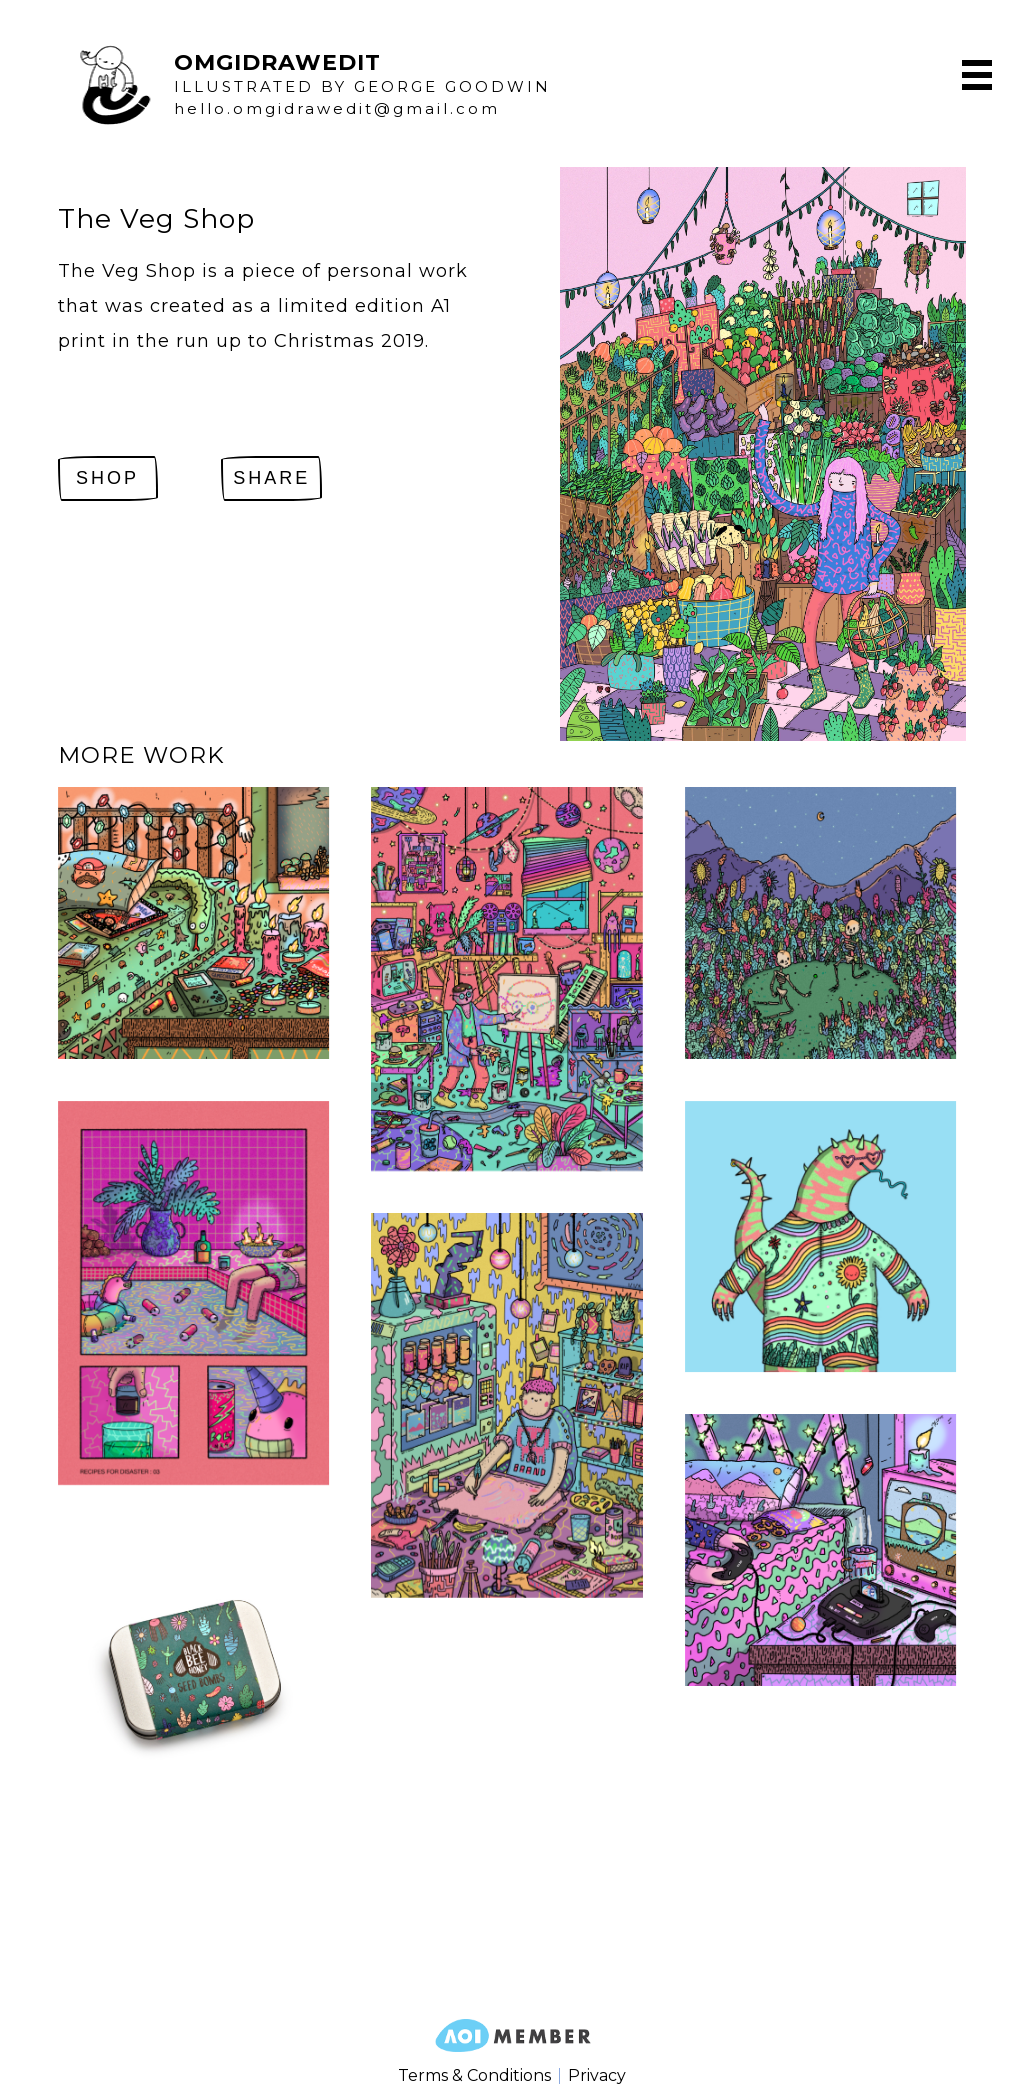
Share (271, 478)
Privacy (597, 2076)
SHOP (107, 478)
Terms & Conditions (474, 2076)
